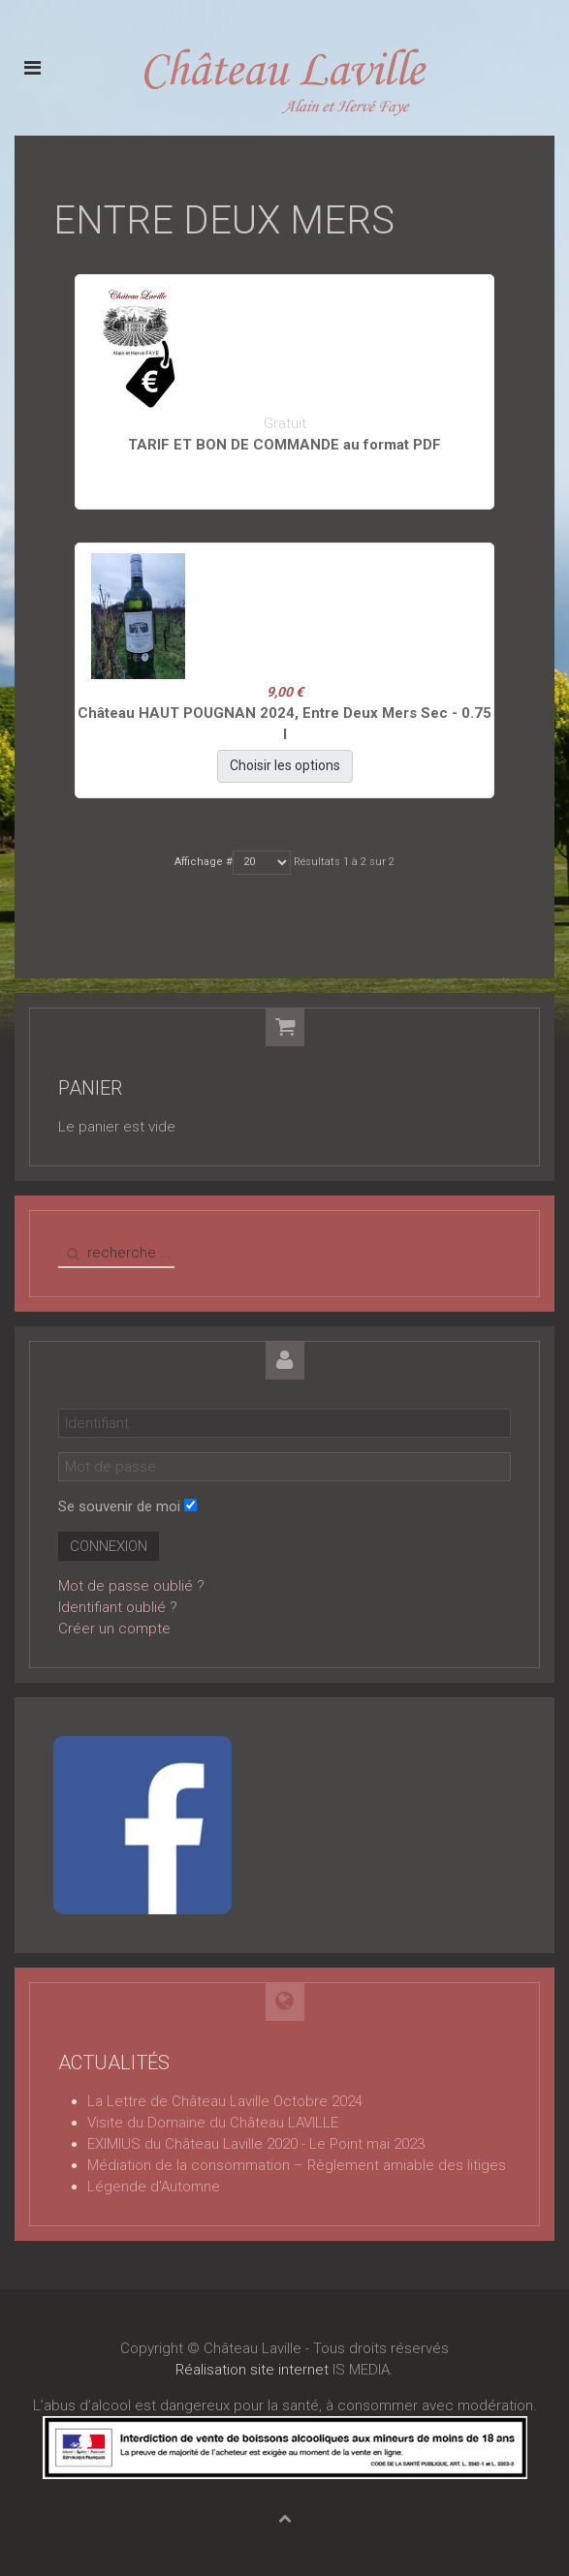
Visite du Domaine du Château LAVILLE (212, 2122)
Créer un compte (114, 1628)
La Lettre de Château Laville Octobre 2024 (225, 2101)
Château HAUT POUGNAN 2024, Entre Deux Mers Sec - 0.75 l (284, 723)
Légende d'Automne (153, 2186)
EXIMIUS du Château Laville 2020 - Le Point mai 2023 (256, 2144)
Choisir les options (285, 765)
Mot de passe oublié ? (131, 1586)
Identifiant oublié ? (117, 1607)
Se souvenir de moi (119, 1506)
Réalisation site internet (252, 2369)
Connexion (108, 1546)
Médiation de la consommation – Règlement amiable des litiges (296, 2165)
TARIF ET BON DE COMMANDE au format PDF (284, 444)
